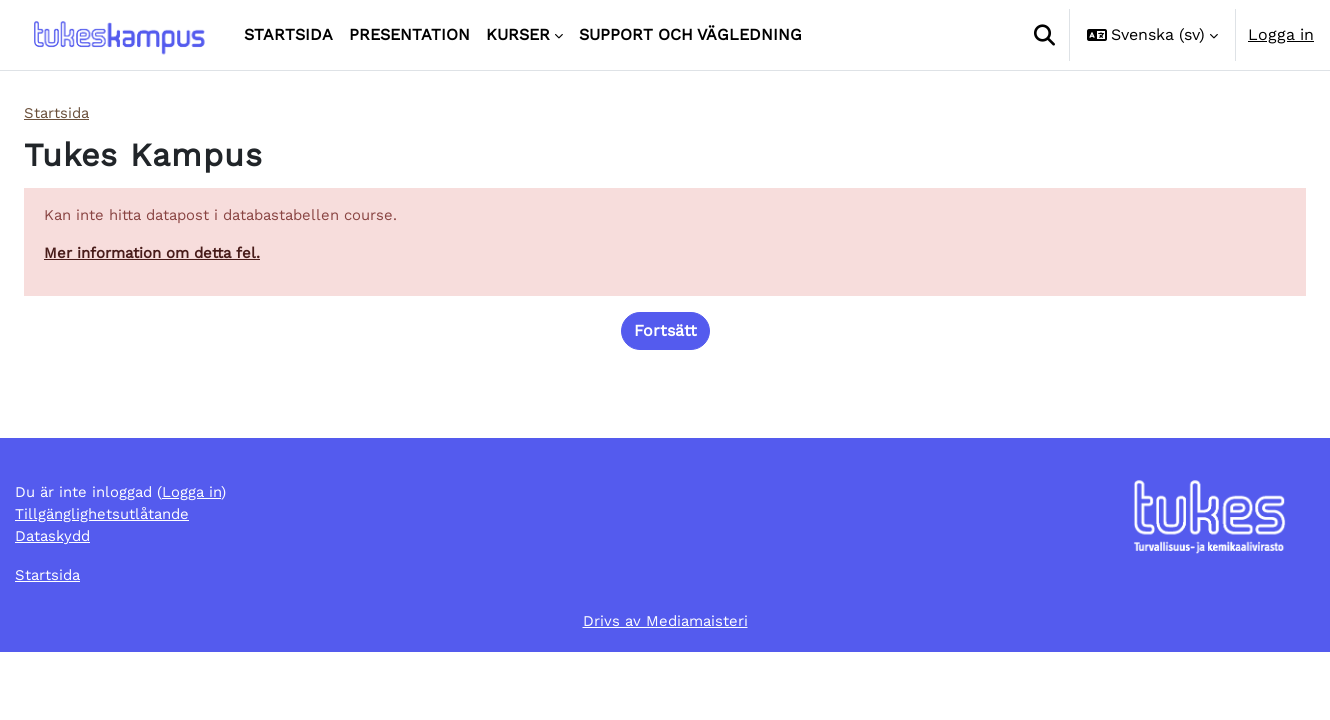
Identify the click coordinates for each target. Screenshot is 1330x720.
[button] (1044, 35)
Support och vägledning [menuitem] (690, 34)
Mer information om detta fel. (160, 256)
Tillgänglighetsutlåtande (109, 575)
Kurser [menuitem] (518, 34)
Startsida (59, 113)
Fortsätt (665, 335)
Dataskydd (56, 599)
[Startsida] (118, 35)
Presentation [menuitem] (409, 34)
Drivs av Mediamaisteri (665, 687)
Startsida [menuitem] (288, 34)
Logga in (1281, 34)
